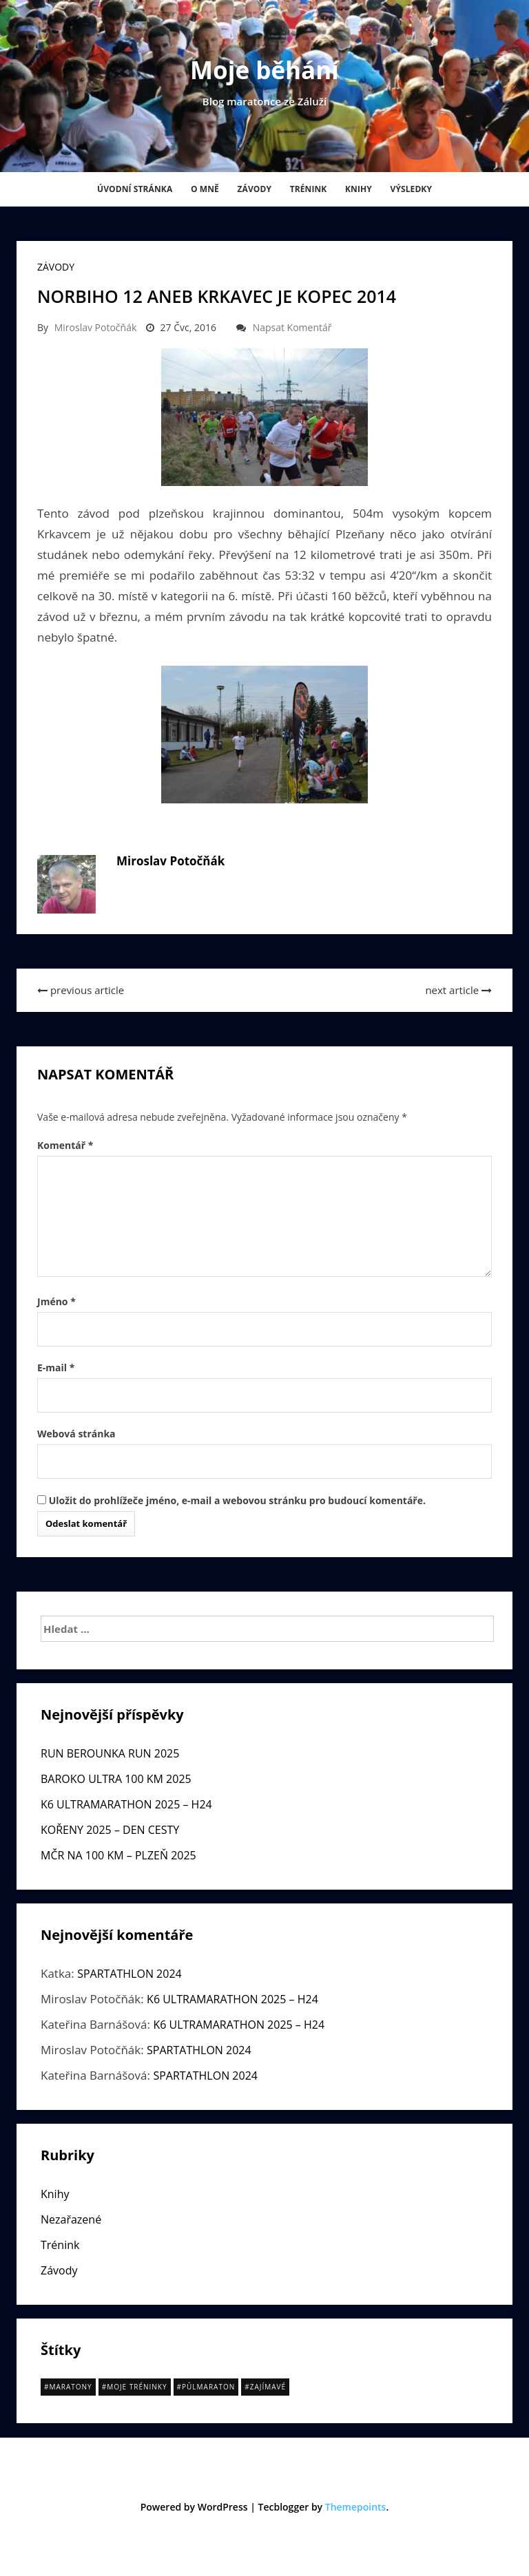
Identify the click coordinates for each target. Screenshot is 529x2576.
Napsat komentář (292, 327)
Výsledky (411, 189)
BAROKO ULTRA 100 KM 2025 (116, 1778)
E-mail (55, 1367)
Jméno (56, 1301)
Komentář (65, 1145)
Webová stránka (76, 1433)
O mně (205, 189)
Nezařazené (71, 2219)
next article (458, 990)
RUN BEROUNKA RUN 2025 (110, 1753)
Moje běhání (264, 70)
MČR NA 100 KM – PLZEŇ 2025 (118, 1855)
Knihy (358, 189)
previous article (80, 990)
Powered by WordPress (194, 2506)
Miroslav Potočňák (95, 327)
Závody (254, 189)
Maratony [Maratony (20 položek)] (70, 2387)
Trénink (308, 189)
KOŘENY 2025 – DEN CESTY (110, 1829)
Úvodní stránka (134, 189)
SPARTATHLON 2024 (129, 1973)
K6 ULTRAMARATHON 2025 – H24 (126, 1804)
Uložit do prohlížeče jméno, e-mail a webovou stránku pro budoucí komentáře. (237, 1500)
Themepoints (355, 2506)
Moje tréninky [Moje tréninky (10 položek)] (137, 2387)
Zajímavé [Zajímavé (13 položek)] (268, 2387)
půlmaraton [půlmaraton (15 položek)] (208, 2387)
